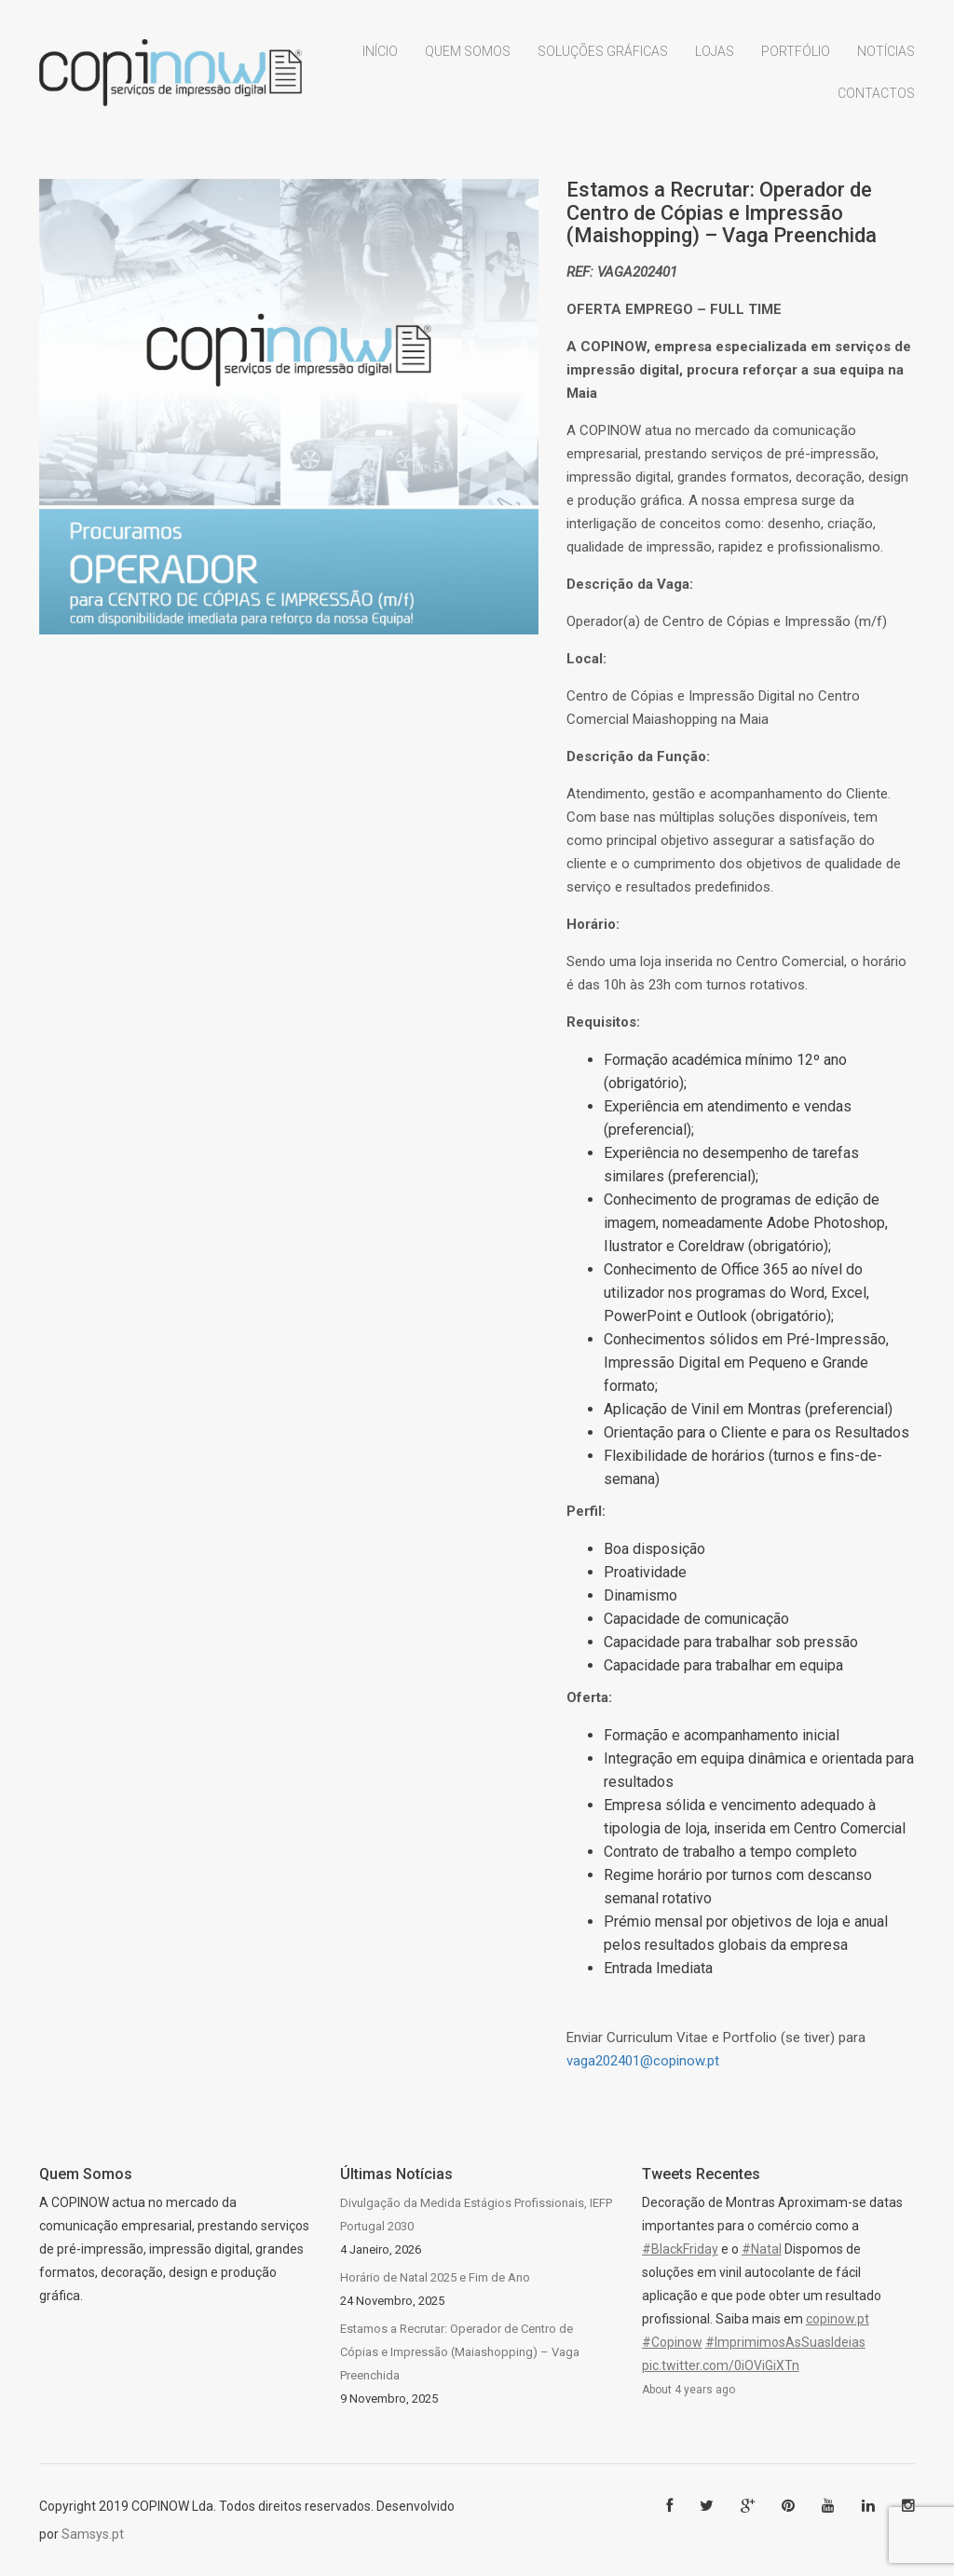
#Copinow (672, 2342)
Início (380, 58)
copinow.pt (837, 2318)
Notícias (886, 58)
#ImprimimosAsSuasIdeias (785, 2342)
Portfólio (795, 58)
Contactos (876, 101)
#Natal (762, 2249)
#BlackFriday (680, 2249)
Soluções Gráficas (603, 58)
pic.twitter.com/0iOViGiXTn (720, 2365)
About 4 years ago (688, 2389)
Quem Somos (468, 58)
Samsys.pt (92, 2534)
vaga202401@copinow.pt (642, 2060)
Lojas (714, 58)
